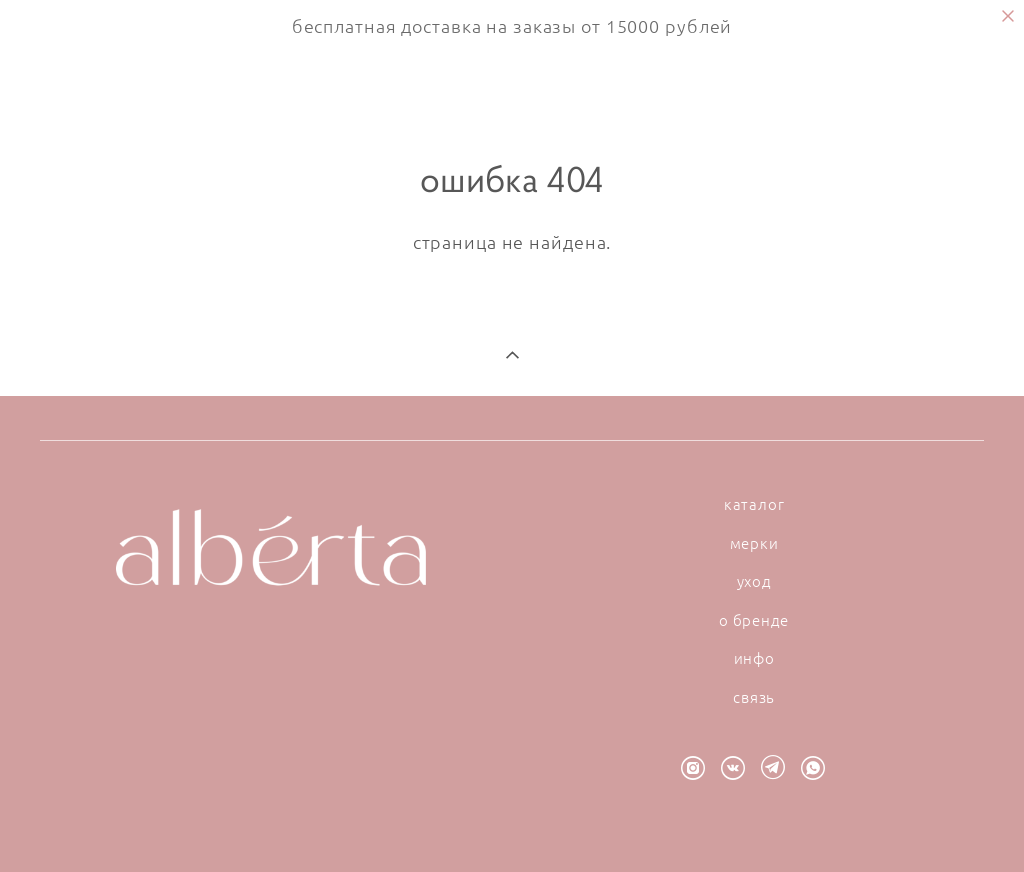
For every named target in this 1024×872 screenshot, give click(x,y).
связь (754, 697)
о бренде (754, 620)
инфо (754, 658)
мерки (754, 543)
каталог (754, 504)
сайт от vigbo (512, 825)
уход (754, 581)
